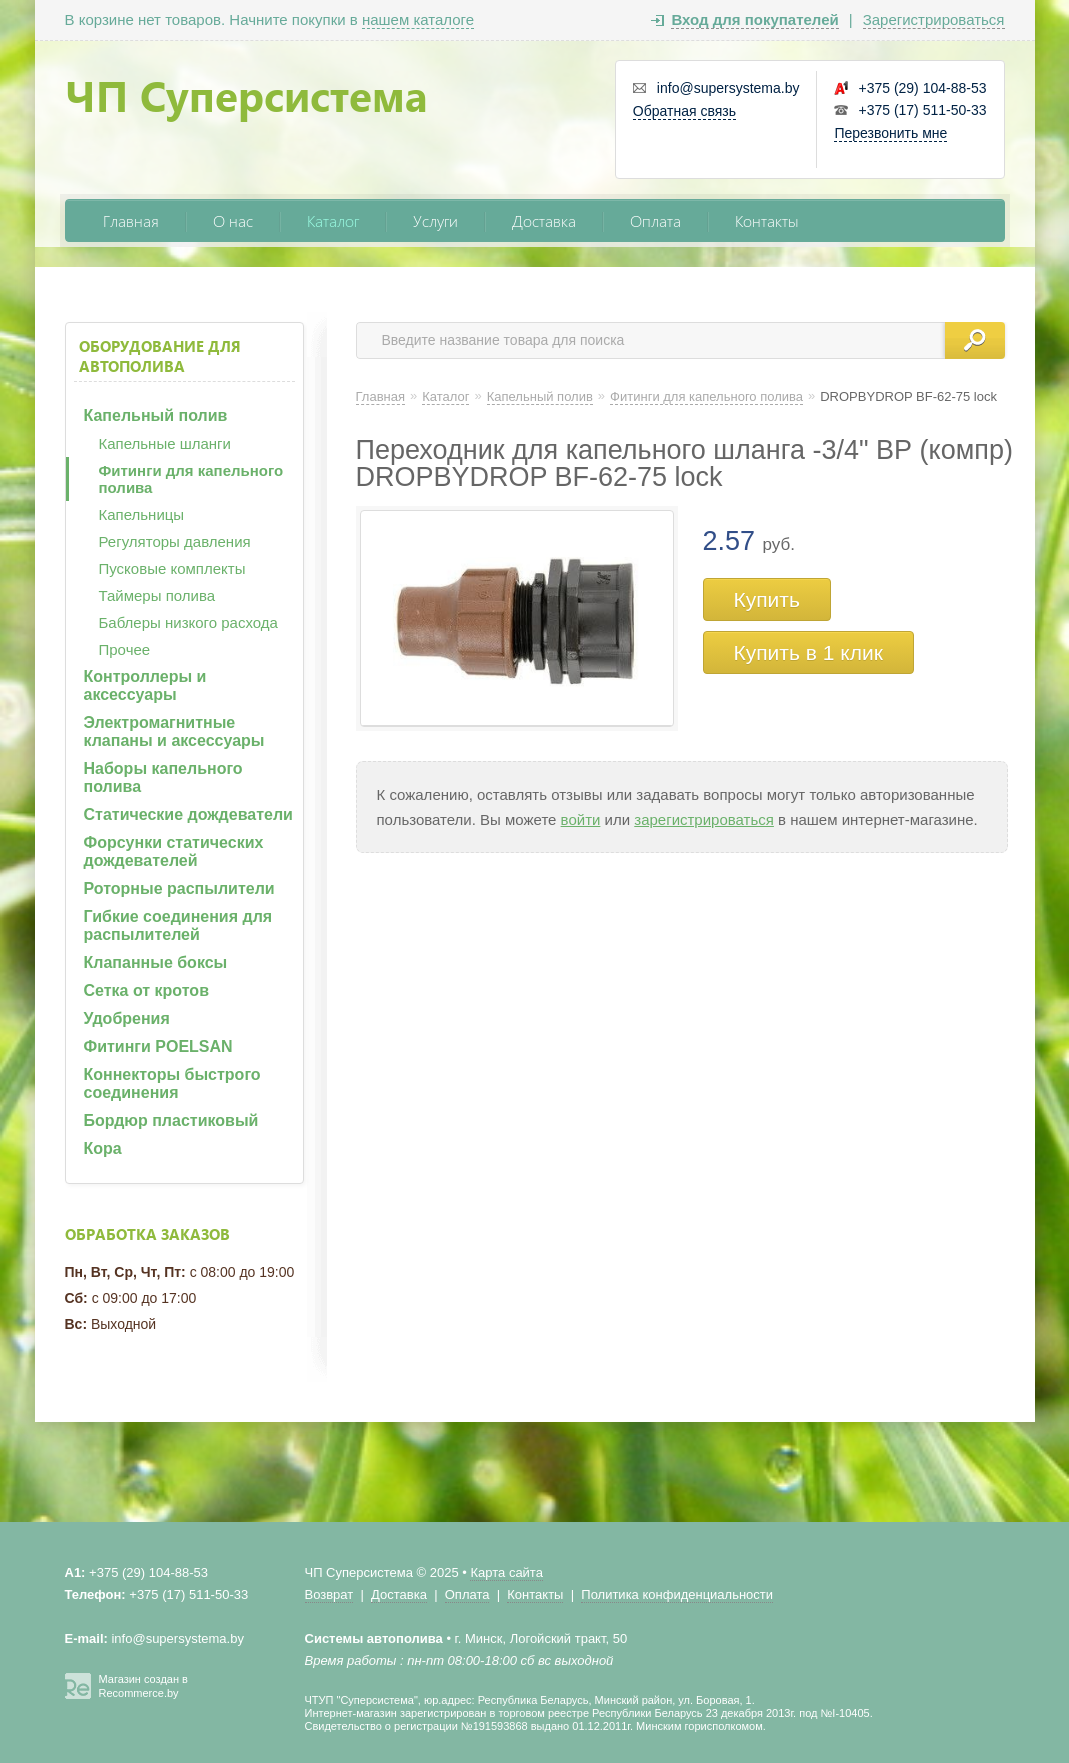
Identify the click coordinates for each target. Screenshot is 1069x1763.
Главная (131, 220)
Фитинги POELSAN (158, 1046)
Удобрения (127, 1018)
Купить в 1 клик (808, 652)
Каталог (333, 220)
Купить (767, 599)
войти (581, 819)
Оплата (655, 220)
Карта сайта (506, 1572)
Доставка (544, 220)
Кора (103, 1148)
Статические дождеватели (188, 814)
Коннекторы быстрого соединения (172, 1083)
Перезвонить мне (890, 133)
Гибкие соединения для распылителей (178, 925)
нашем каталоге (418, 19)
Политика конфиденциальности (677, 1594)
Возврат (329, 1594)
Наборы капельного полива (163, 777)
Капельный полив (156, 415)
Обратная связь (684, 111)
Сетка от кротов (146, 990)
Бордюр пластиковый (171, 1120)
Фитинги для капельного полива (191, 479)
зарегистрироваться (704, 819)
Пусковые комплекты (172, 568)
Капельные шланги (165, 443)
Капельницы (142, 514)
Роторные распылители (179, 888)
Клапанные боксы (156, 962)
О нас (233, 220)
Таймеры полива (157, 595)
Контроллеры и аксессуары (145, 685)
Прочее (125, 649)
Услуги (435, 220)
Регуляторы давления (175, 541)
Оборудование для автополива (160, 356)
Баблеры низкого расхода (188, 622)
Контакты (767, 220)
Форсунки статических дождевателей (174, 851)
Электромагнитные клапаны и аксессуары (174, 731)
